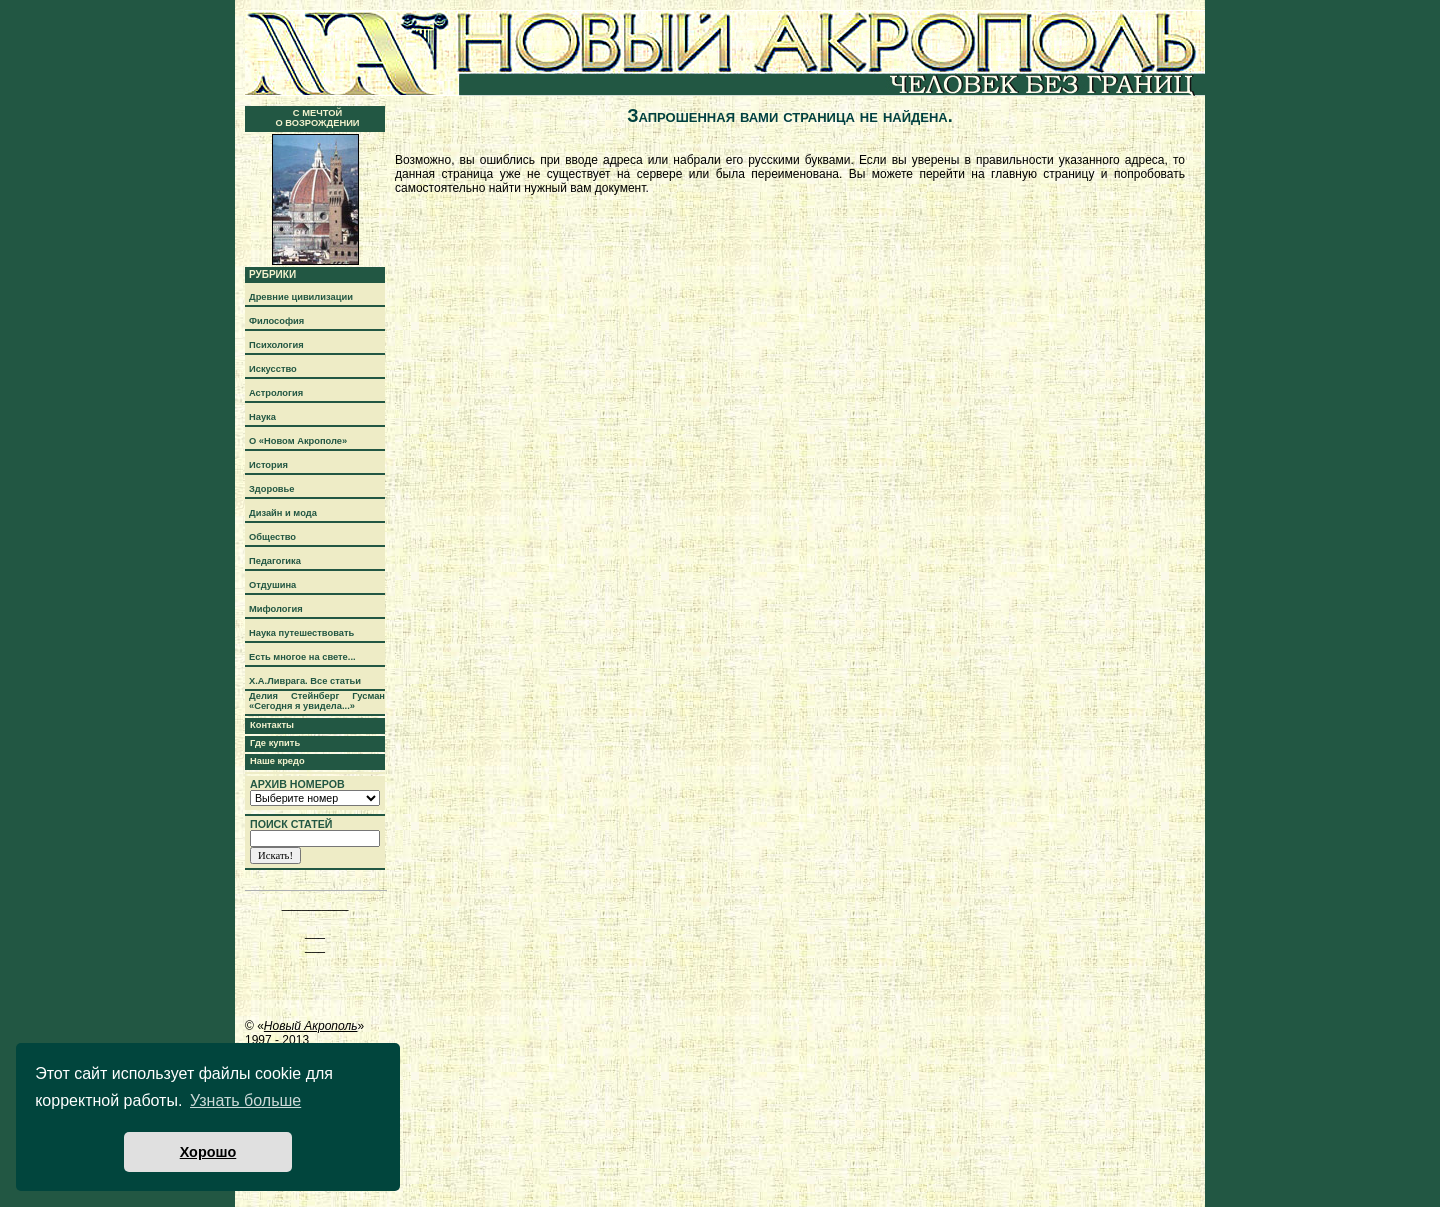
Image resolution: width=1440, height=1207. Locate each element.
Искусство (273, 369)
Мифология (276, 609)
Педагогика (275, 561)
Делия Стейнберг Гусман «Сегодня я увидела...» (317, 701)
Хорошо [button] (208, 1152)
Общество (272, 537)
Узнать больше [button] (245, 1100)
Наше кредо (277, 761)
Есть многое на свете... (302, 657)
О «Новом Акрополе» (298, 441)
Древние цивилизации (301, 297)
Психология (276, 345)
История (268, 465)
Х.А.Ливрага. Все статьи (305, 681)
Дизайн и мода (283, 513)
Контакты (272, 725)
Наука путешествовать (301, 633)
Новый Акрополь (311, 1026)
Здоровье (272, 489)
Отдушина (272, 585)
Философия (276, 321)
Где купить (275, 743)
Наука (262, 417)
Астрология (276, 393)
